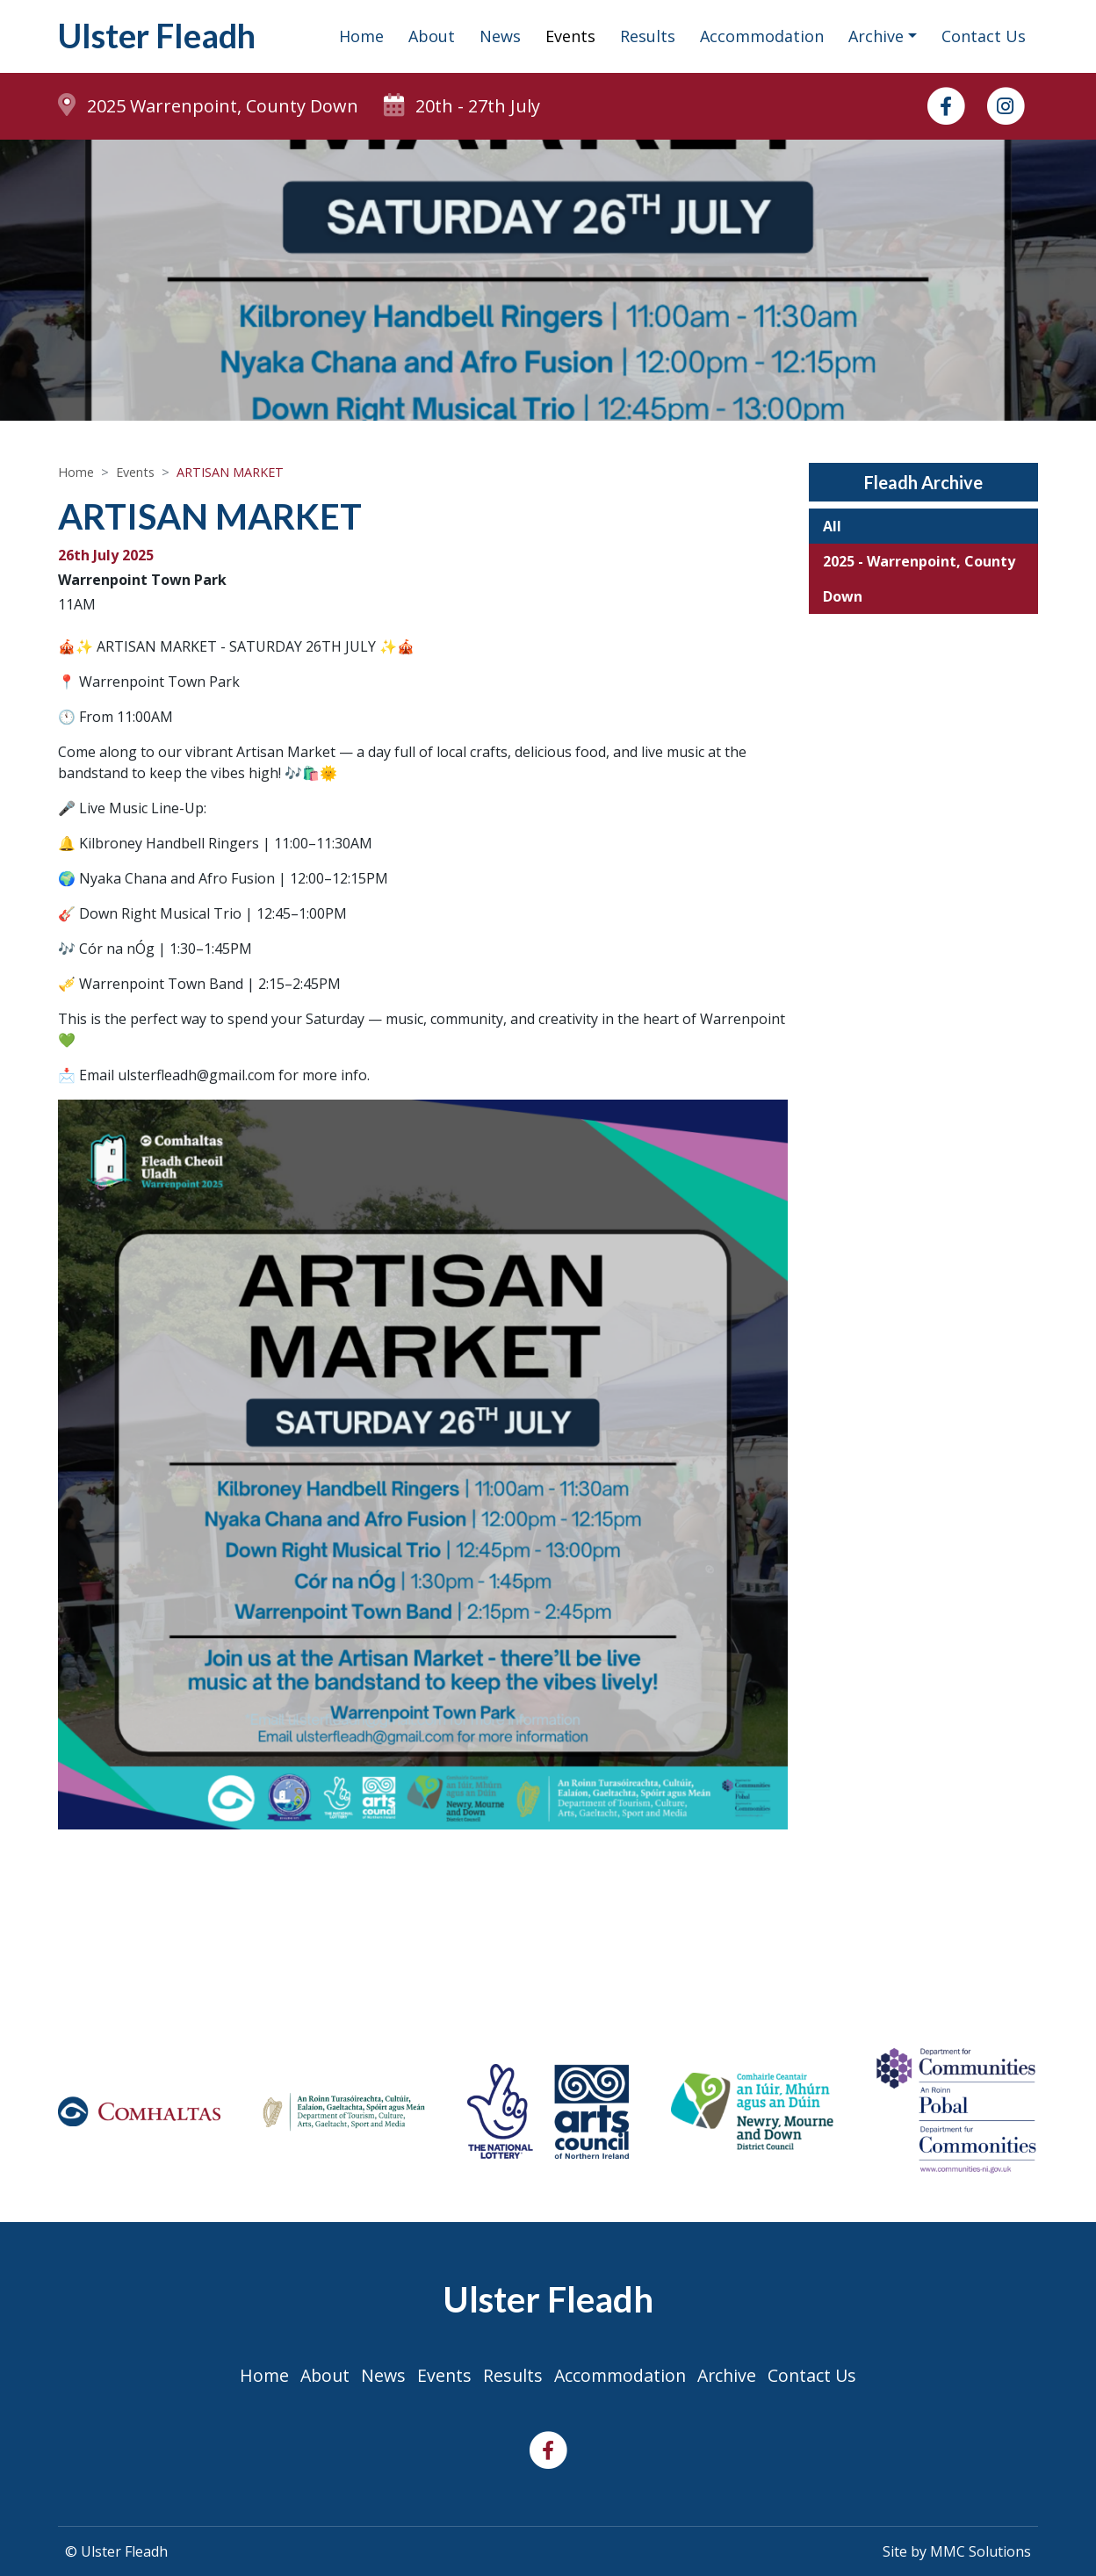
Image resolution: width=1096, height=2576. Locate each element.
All (832, 528)
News (500, 37)
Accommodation (762, 37)
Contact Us (983, 37)
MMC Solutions (980, 2551)
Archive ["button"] (876, 37)
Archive (730, 2375)
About (431, 37)
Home (361, 37)
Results (647, 37)
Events (570, 37)
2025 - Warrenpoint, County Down (919, 581)
